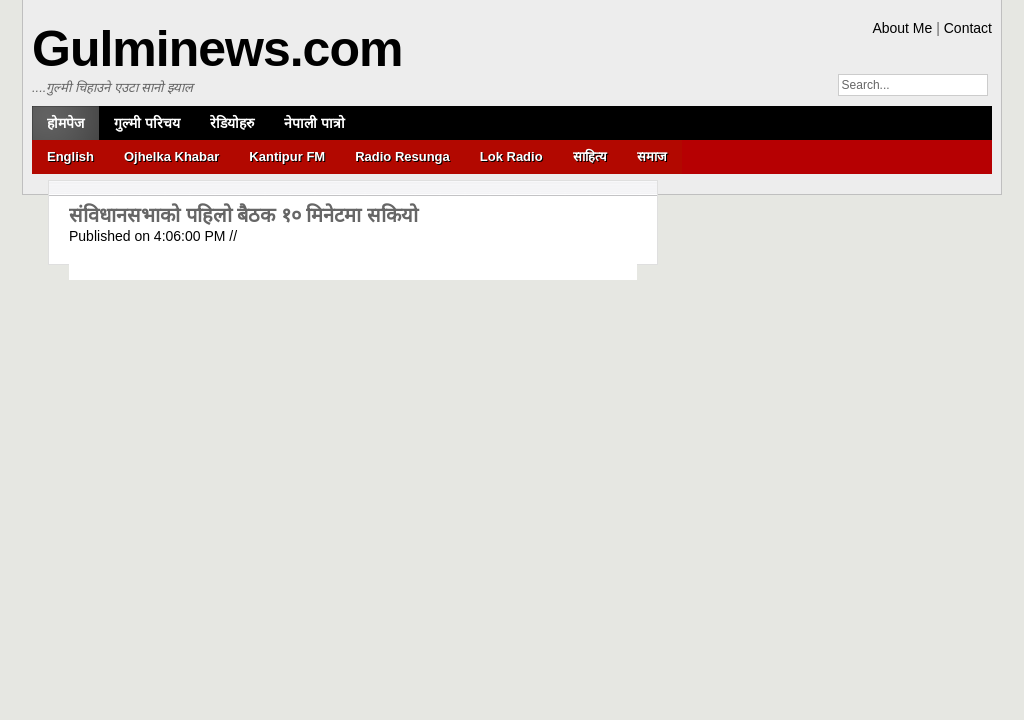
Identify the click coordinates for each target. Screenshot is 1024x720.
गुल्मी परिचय (147, 123)
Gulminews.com (217, 49)
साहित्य (590, 156)
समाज (652, 156)
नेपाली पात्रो (314, 123)
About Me (902, 28)
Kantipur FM (287, 156)
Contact (968, 28)
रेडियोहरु (232, 123)
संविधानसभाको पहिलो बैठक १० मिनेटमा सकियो (243, 215)
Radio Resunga (402, 156)
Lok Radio (511, 156)
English (70, 156)
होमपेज (65, 123)
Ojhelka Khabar (171, 156)
